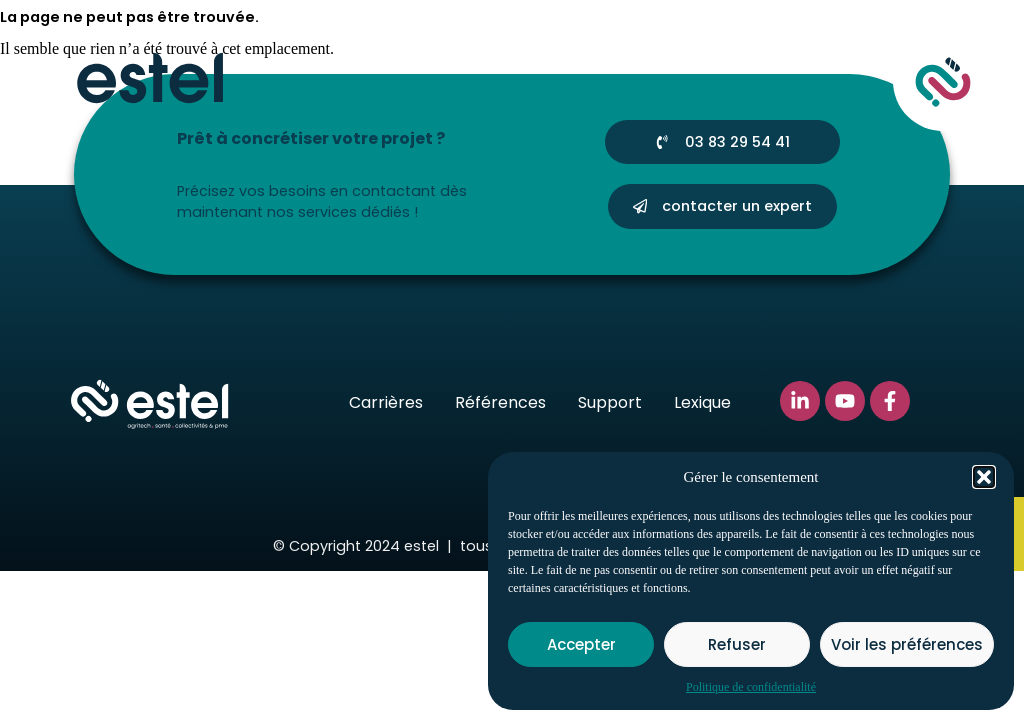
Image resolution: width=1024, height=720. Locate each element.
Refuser (737, 644)
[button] (984, 477)
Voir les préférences (907, 644)
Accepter (581, 644)
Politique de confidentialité (751, 687)
